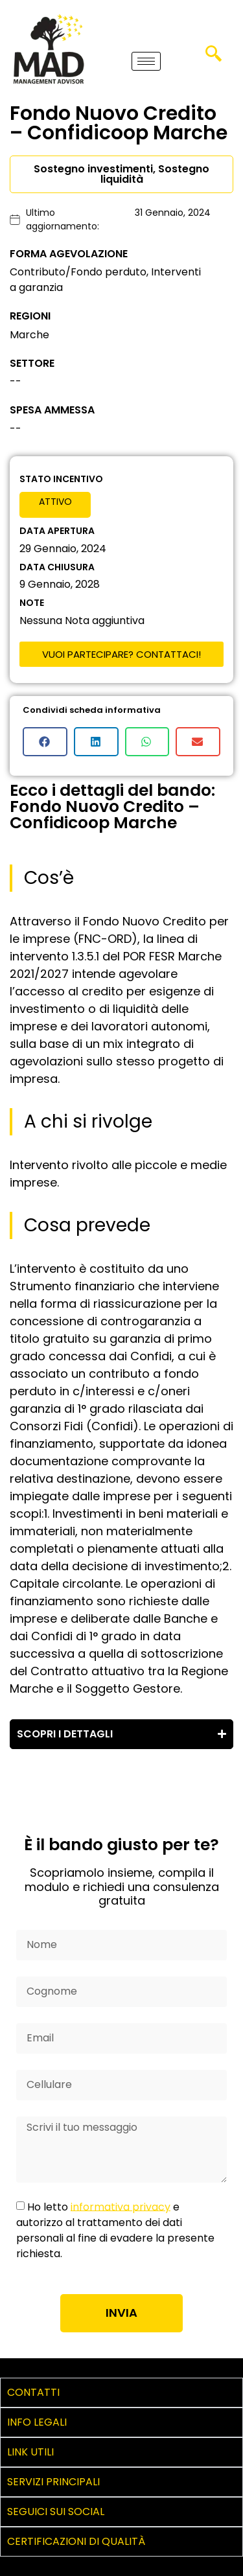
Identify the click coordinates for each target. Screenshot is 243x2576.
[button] (45, 741)
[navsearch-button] (213, 58)
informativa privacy (120, 2206)
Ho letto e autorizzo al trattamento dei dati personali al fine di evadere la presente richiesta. (115, 2229)
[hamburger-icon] (146, 61)
